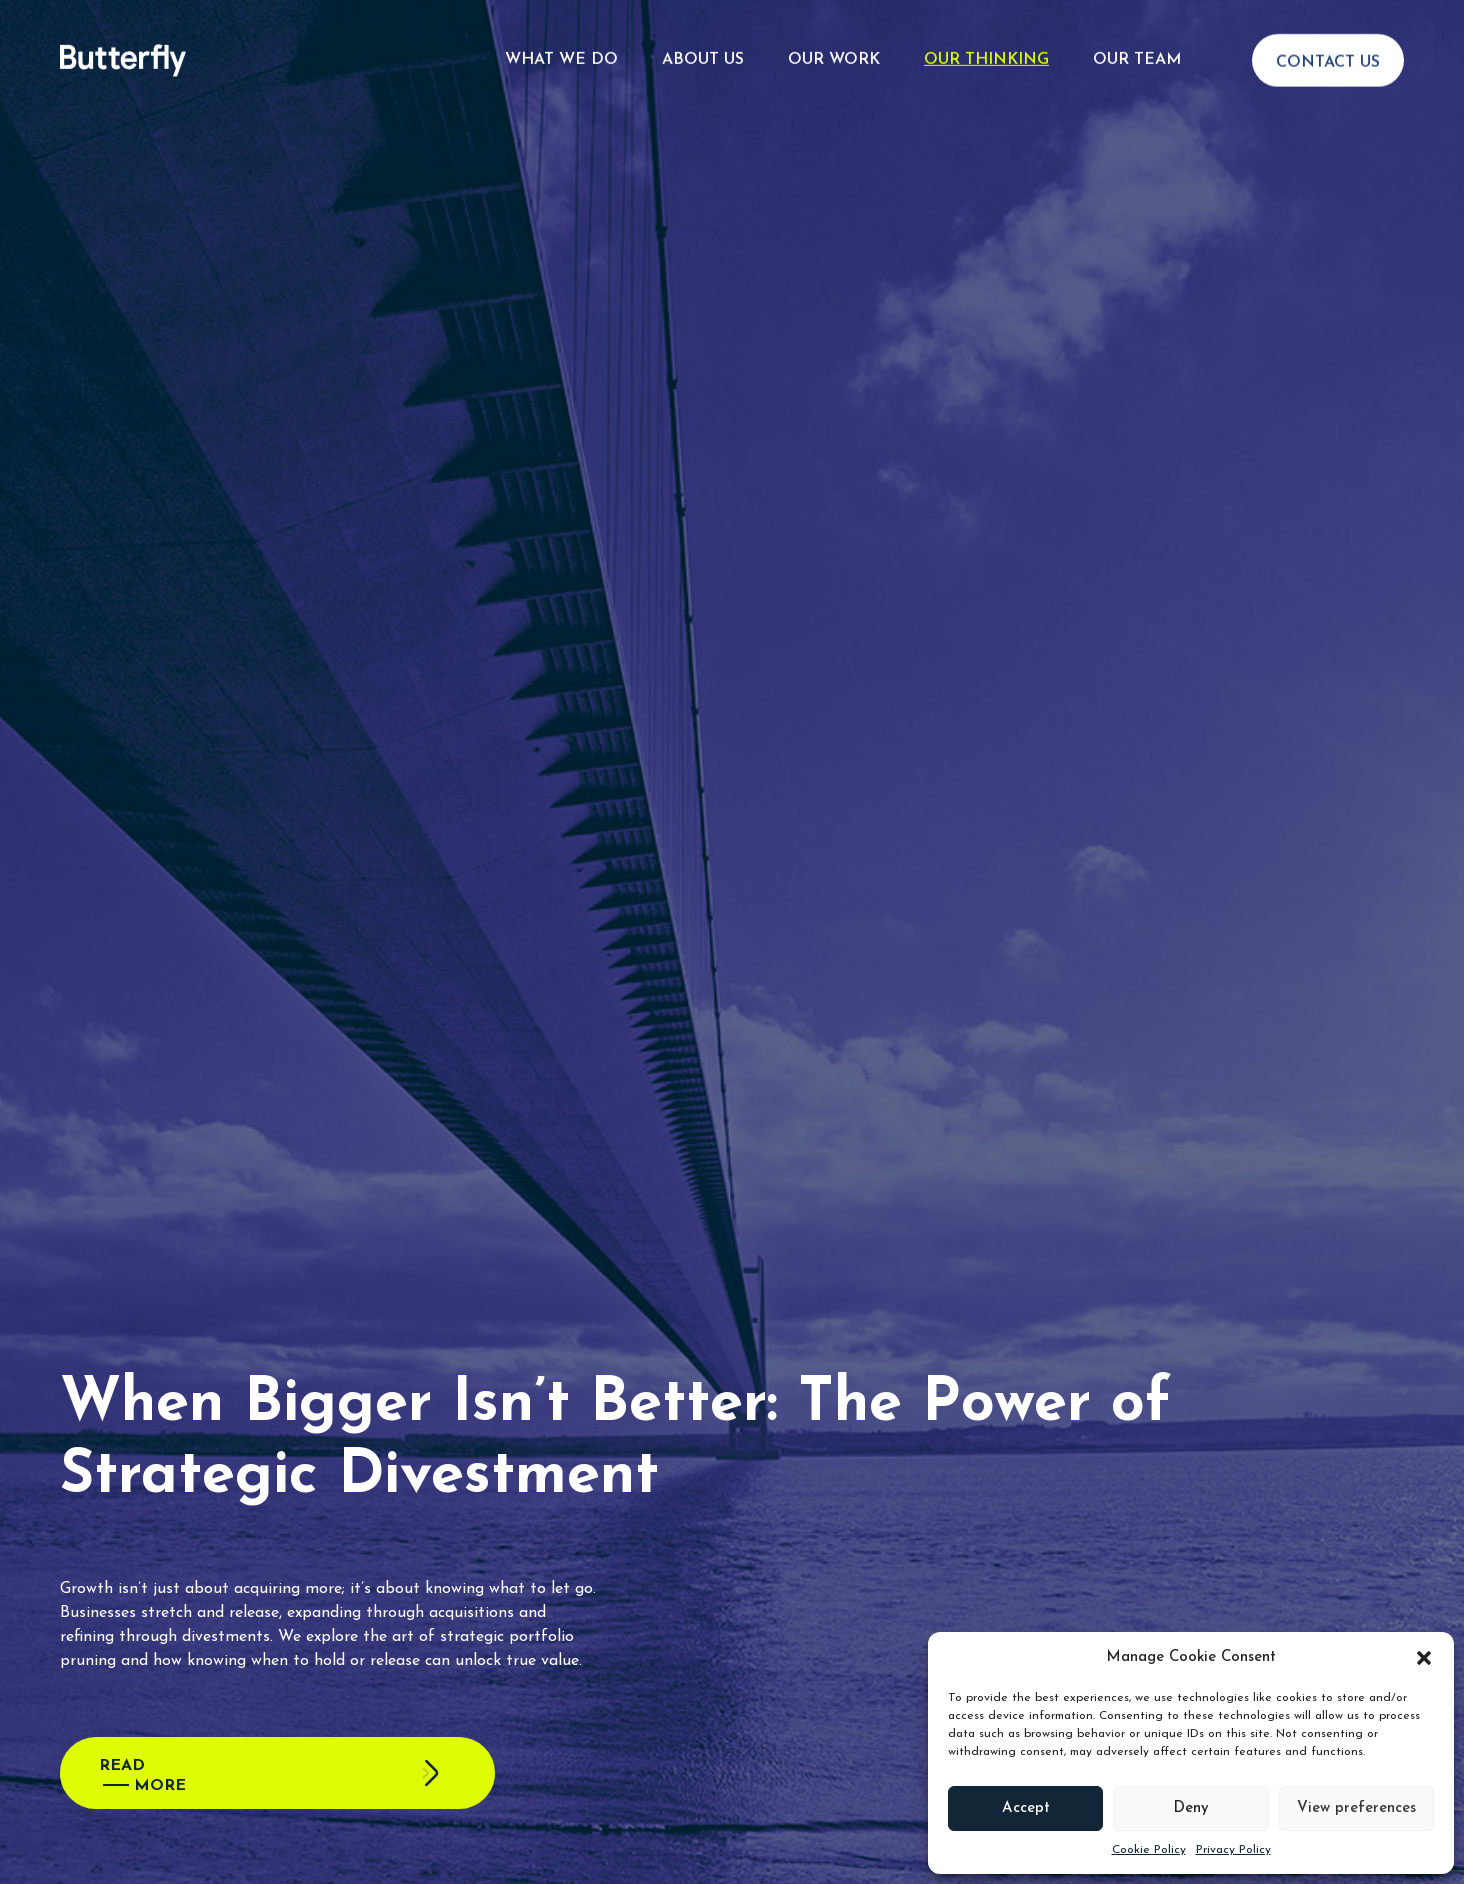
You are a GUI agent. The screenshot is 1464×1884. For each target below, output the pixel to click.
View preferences (1356, 1808)
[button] (1424, 1658)
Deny (1191, 1808)
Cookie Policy (1149, 1850)
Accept (1026, 1808)
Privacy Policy (1233, 1850)
